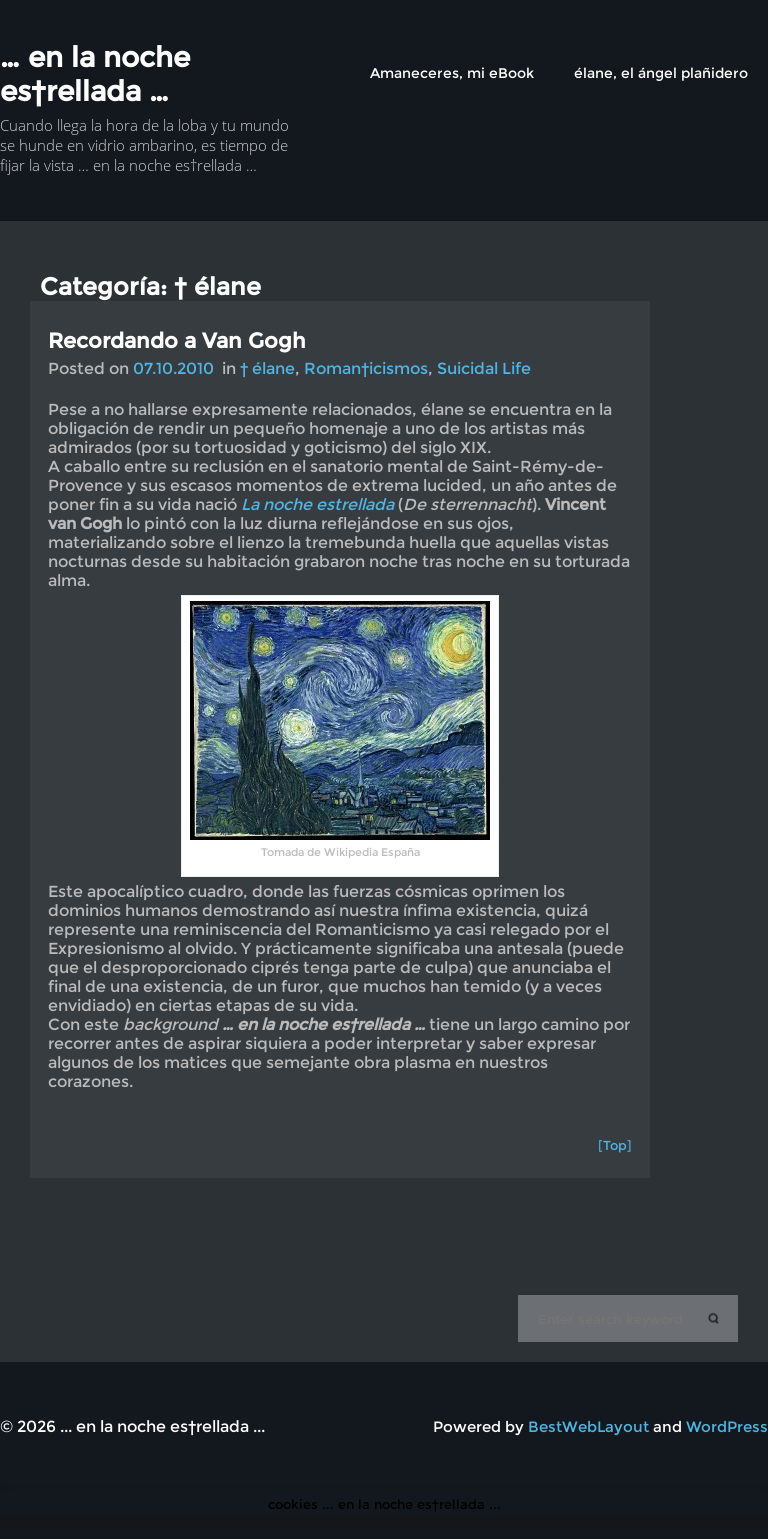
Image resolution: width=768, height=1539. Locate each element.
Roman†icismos (366, 368)
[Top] (615, 1145)
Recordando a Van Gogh (177, 340)
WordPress (727, 1426)
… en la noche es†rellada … (95, 74)
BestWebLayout (588, 1426)
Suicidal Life (484, 368)
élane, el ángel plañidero (661, 73)
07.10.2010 (173, 368)
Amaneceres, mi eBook (452, 73)
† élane (267, 368)
